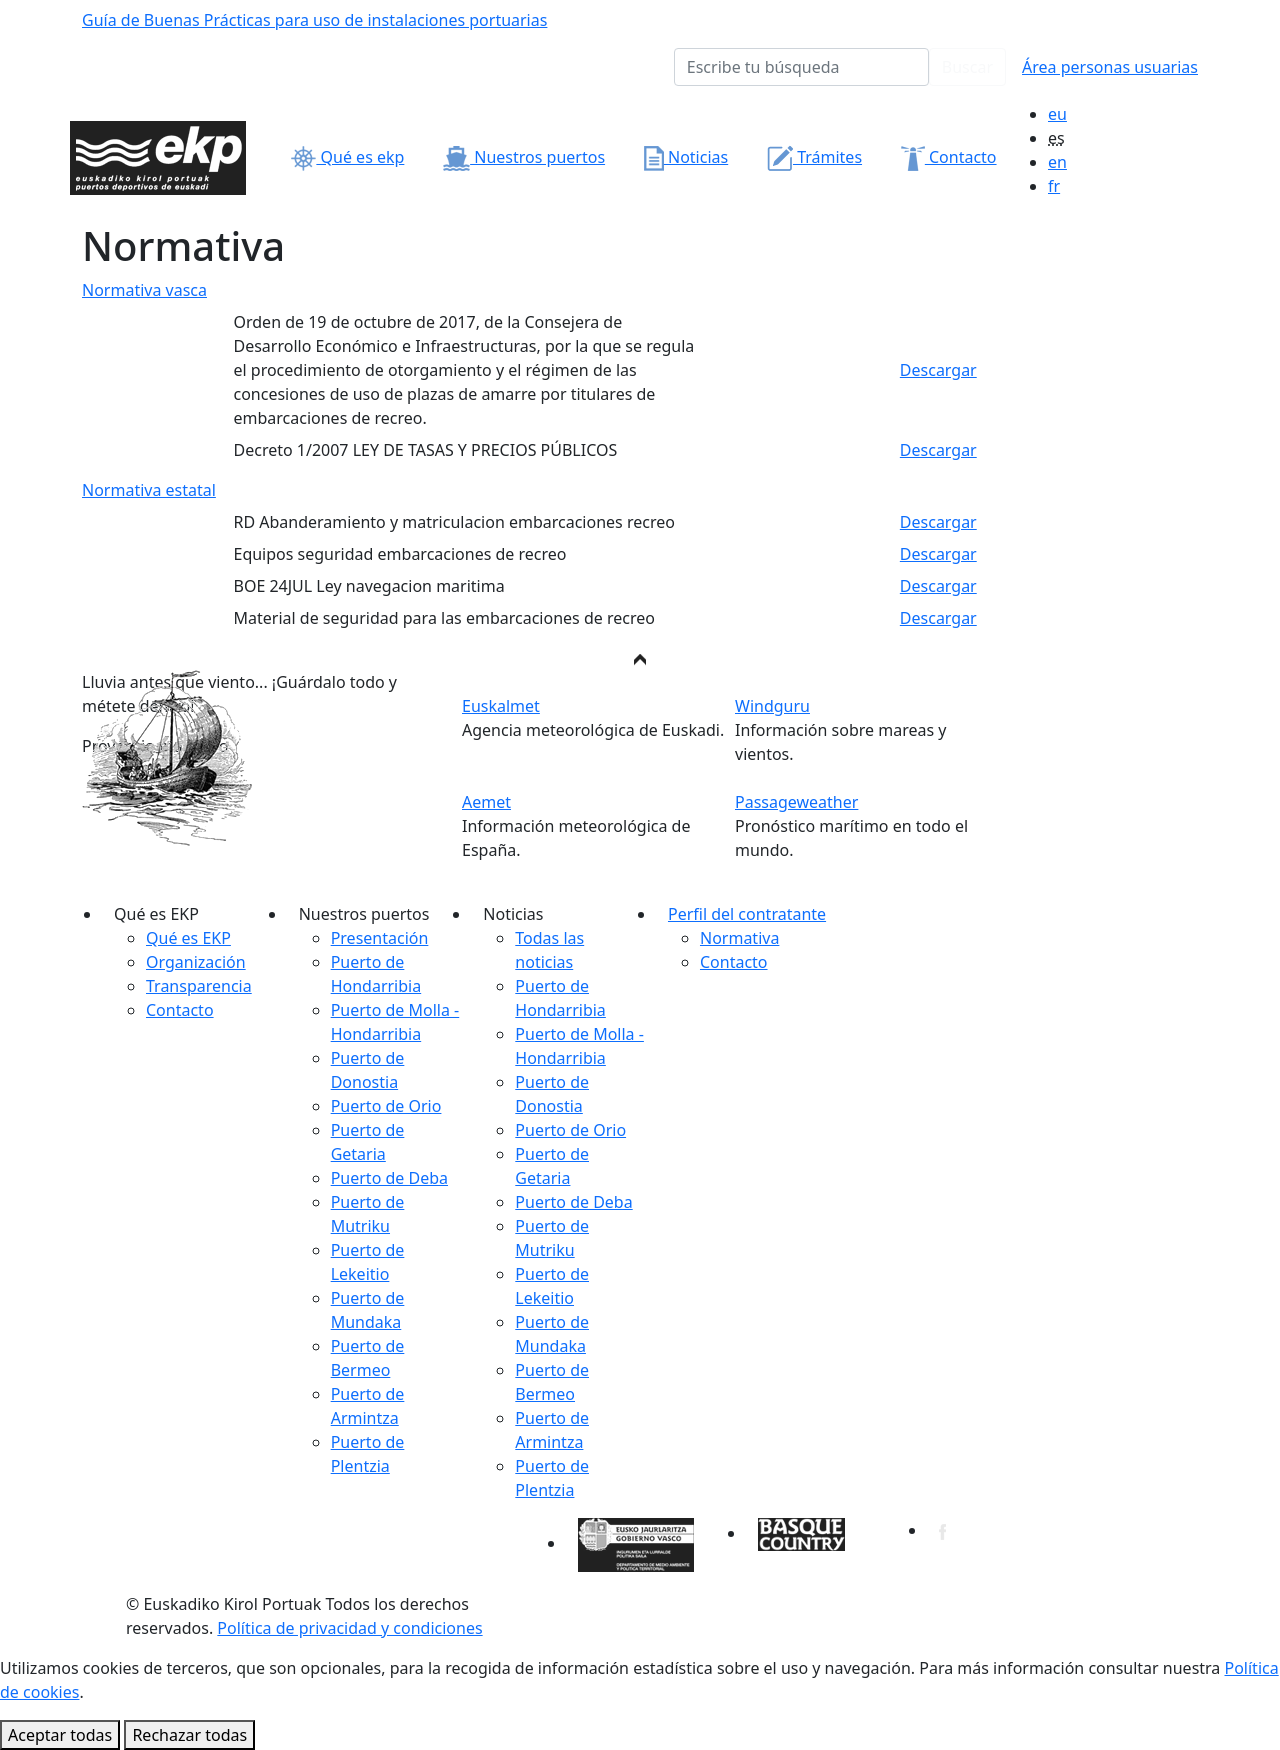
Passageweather (796, 802)
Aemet (486, 802)
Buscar (967, 67)
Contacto (949, 157)
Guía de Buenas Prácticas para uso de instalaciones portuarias (314, 20)
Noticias (686, 157)
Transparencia (199, 986)
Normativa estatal (149, 490)
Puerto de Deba (389, 1178)
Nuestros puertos (524, 157)
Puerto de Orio (386, 1106)
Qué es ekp (347, 157)
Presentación (380, 938)
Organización (196, 962)
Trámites (814, 157)
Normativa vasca (144, 290)
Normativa (739, 938)
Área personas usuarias (1110, 67)
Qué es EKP (188, 938)
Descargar (938, 370)
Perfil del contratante (747, 914)
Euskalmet (501, 706)
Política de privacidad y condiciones (349, 1628)
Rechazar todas (189, 1735)
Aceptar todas (60, 1735)
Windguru (772, 706)
